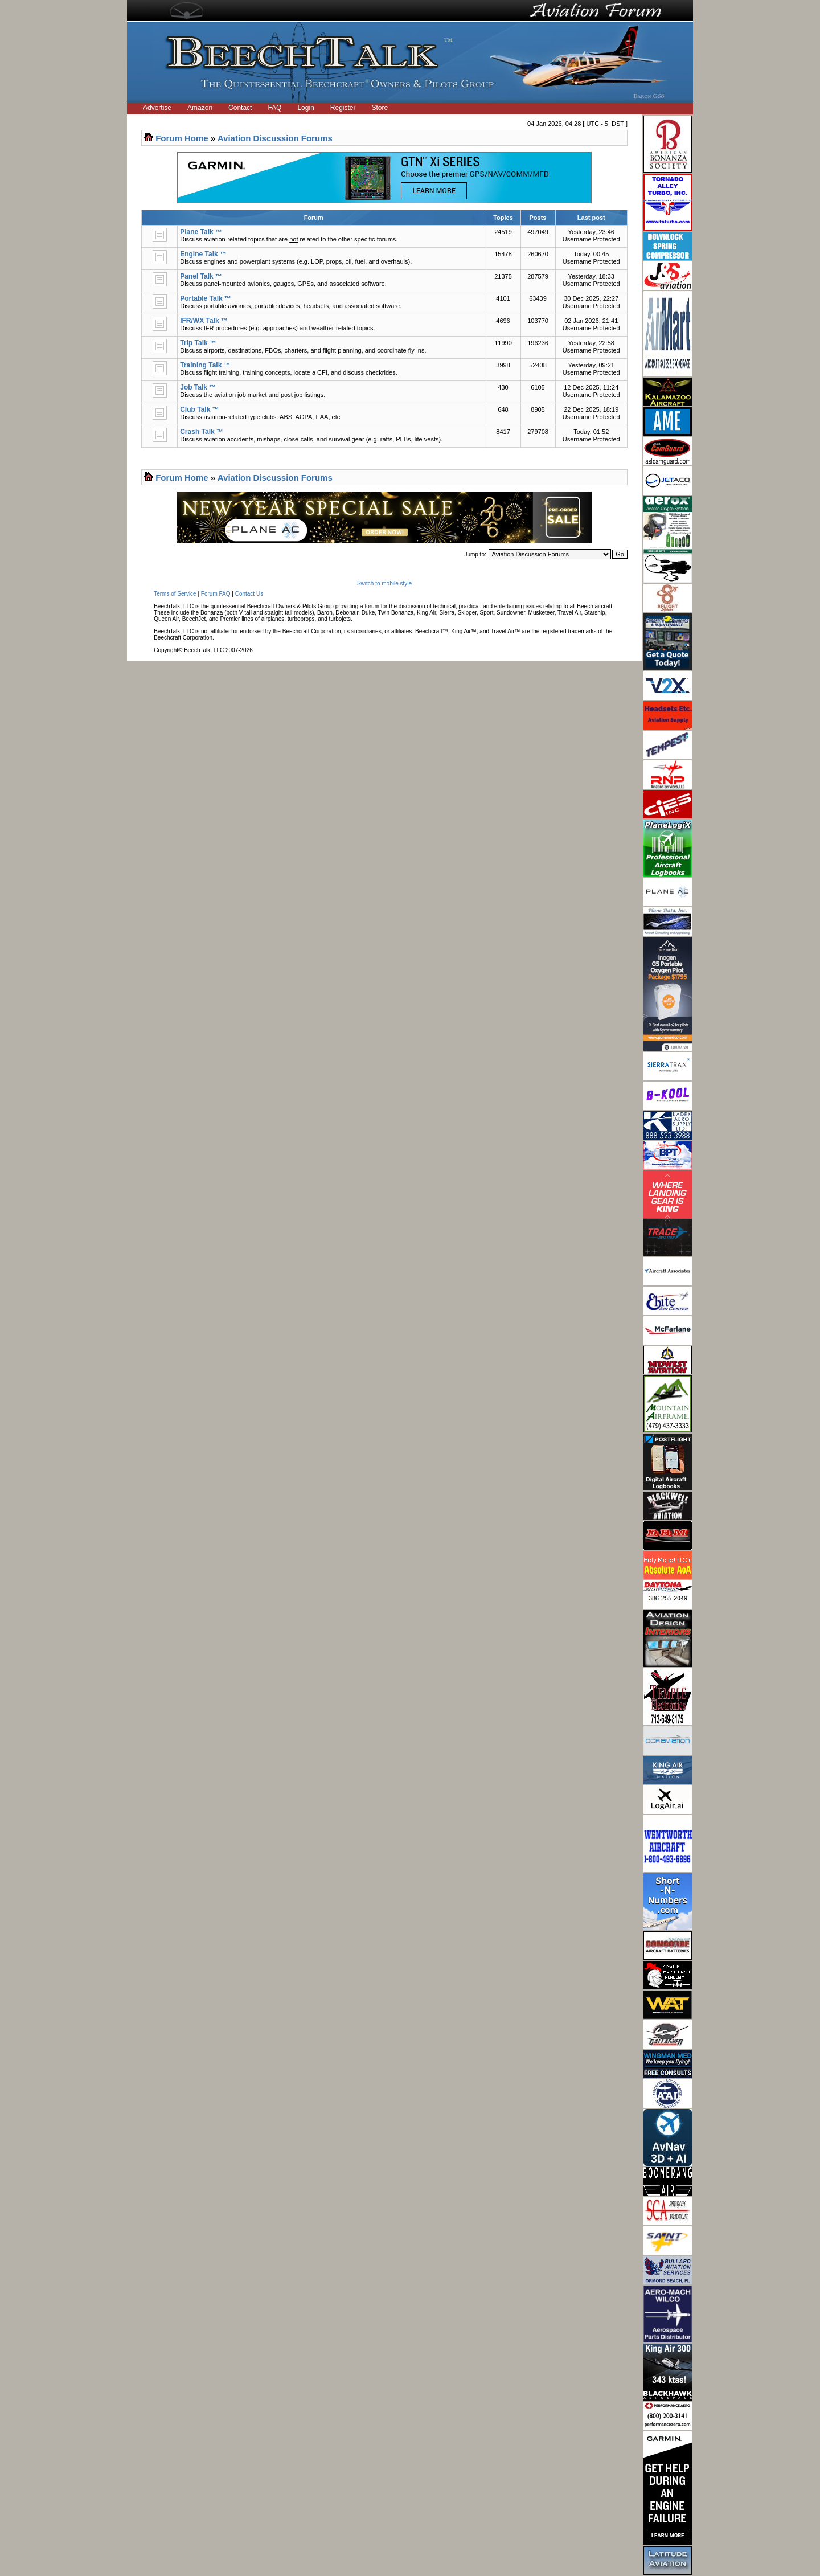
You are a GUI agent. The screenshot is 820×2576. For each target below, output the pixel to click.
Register (343, 108)
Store (380, 108)
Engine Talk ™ (203, 254)
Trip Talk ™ (198, 343)
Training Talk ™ (205, 365)
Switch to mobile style (384, 583)
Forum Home (181, 138)
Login (305, 108)
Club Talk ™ (199, 409)
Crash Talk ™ (201, 432)
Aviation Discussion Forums (275, 138)
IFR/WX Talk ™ (204, 321)
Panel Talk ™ (201, 276)
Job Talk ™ (198, 387)
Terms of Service (175, 594)
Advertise (157, 108)
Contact (240, 108)
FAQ (274, 108)
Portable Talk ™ (205, 298)
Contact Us (249, 594)
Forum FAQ (216, 594)
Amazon (199, 108)
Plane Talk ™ (201, 232)
